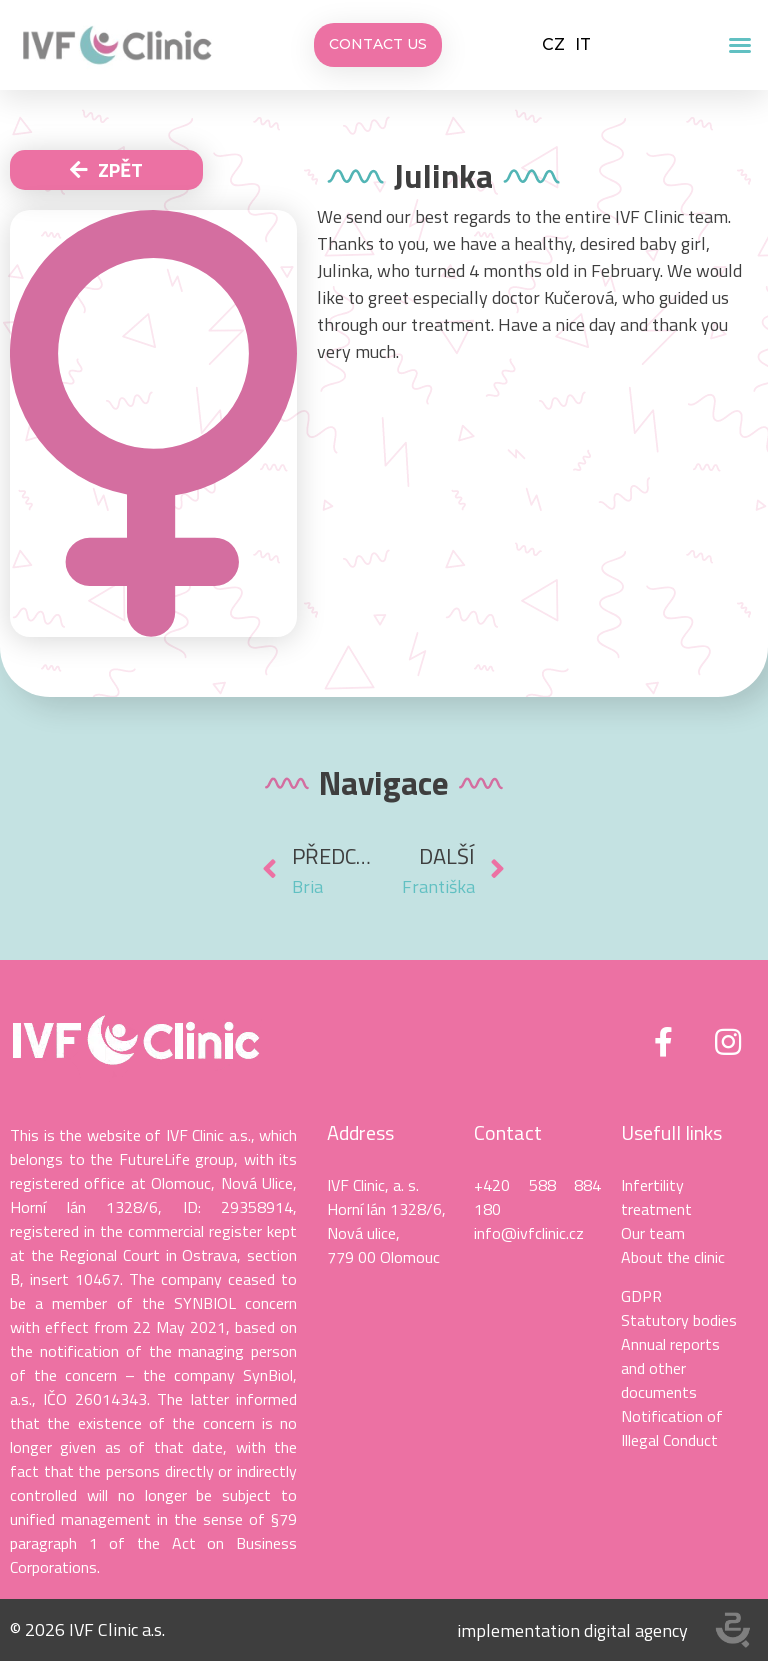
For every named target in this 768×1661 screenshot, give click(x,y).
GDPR (641, 1296)
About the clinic (673, 1257)
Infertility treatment (656, 1197)
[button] (740, 45)
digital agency (636, 1630)
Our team (653, 1233)
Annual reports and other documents (670, 1368)
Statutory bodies (679, 1320)
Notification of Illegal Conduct (672, 1428)
